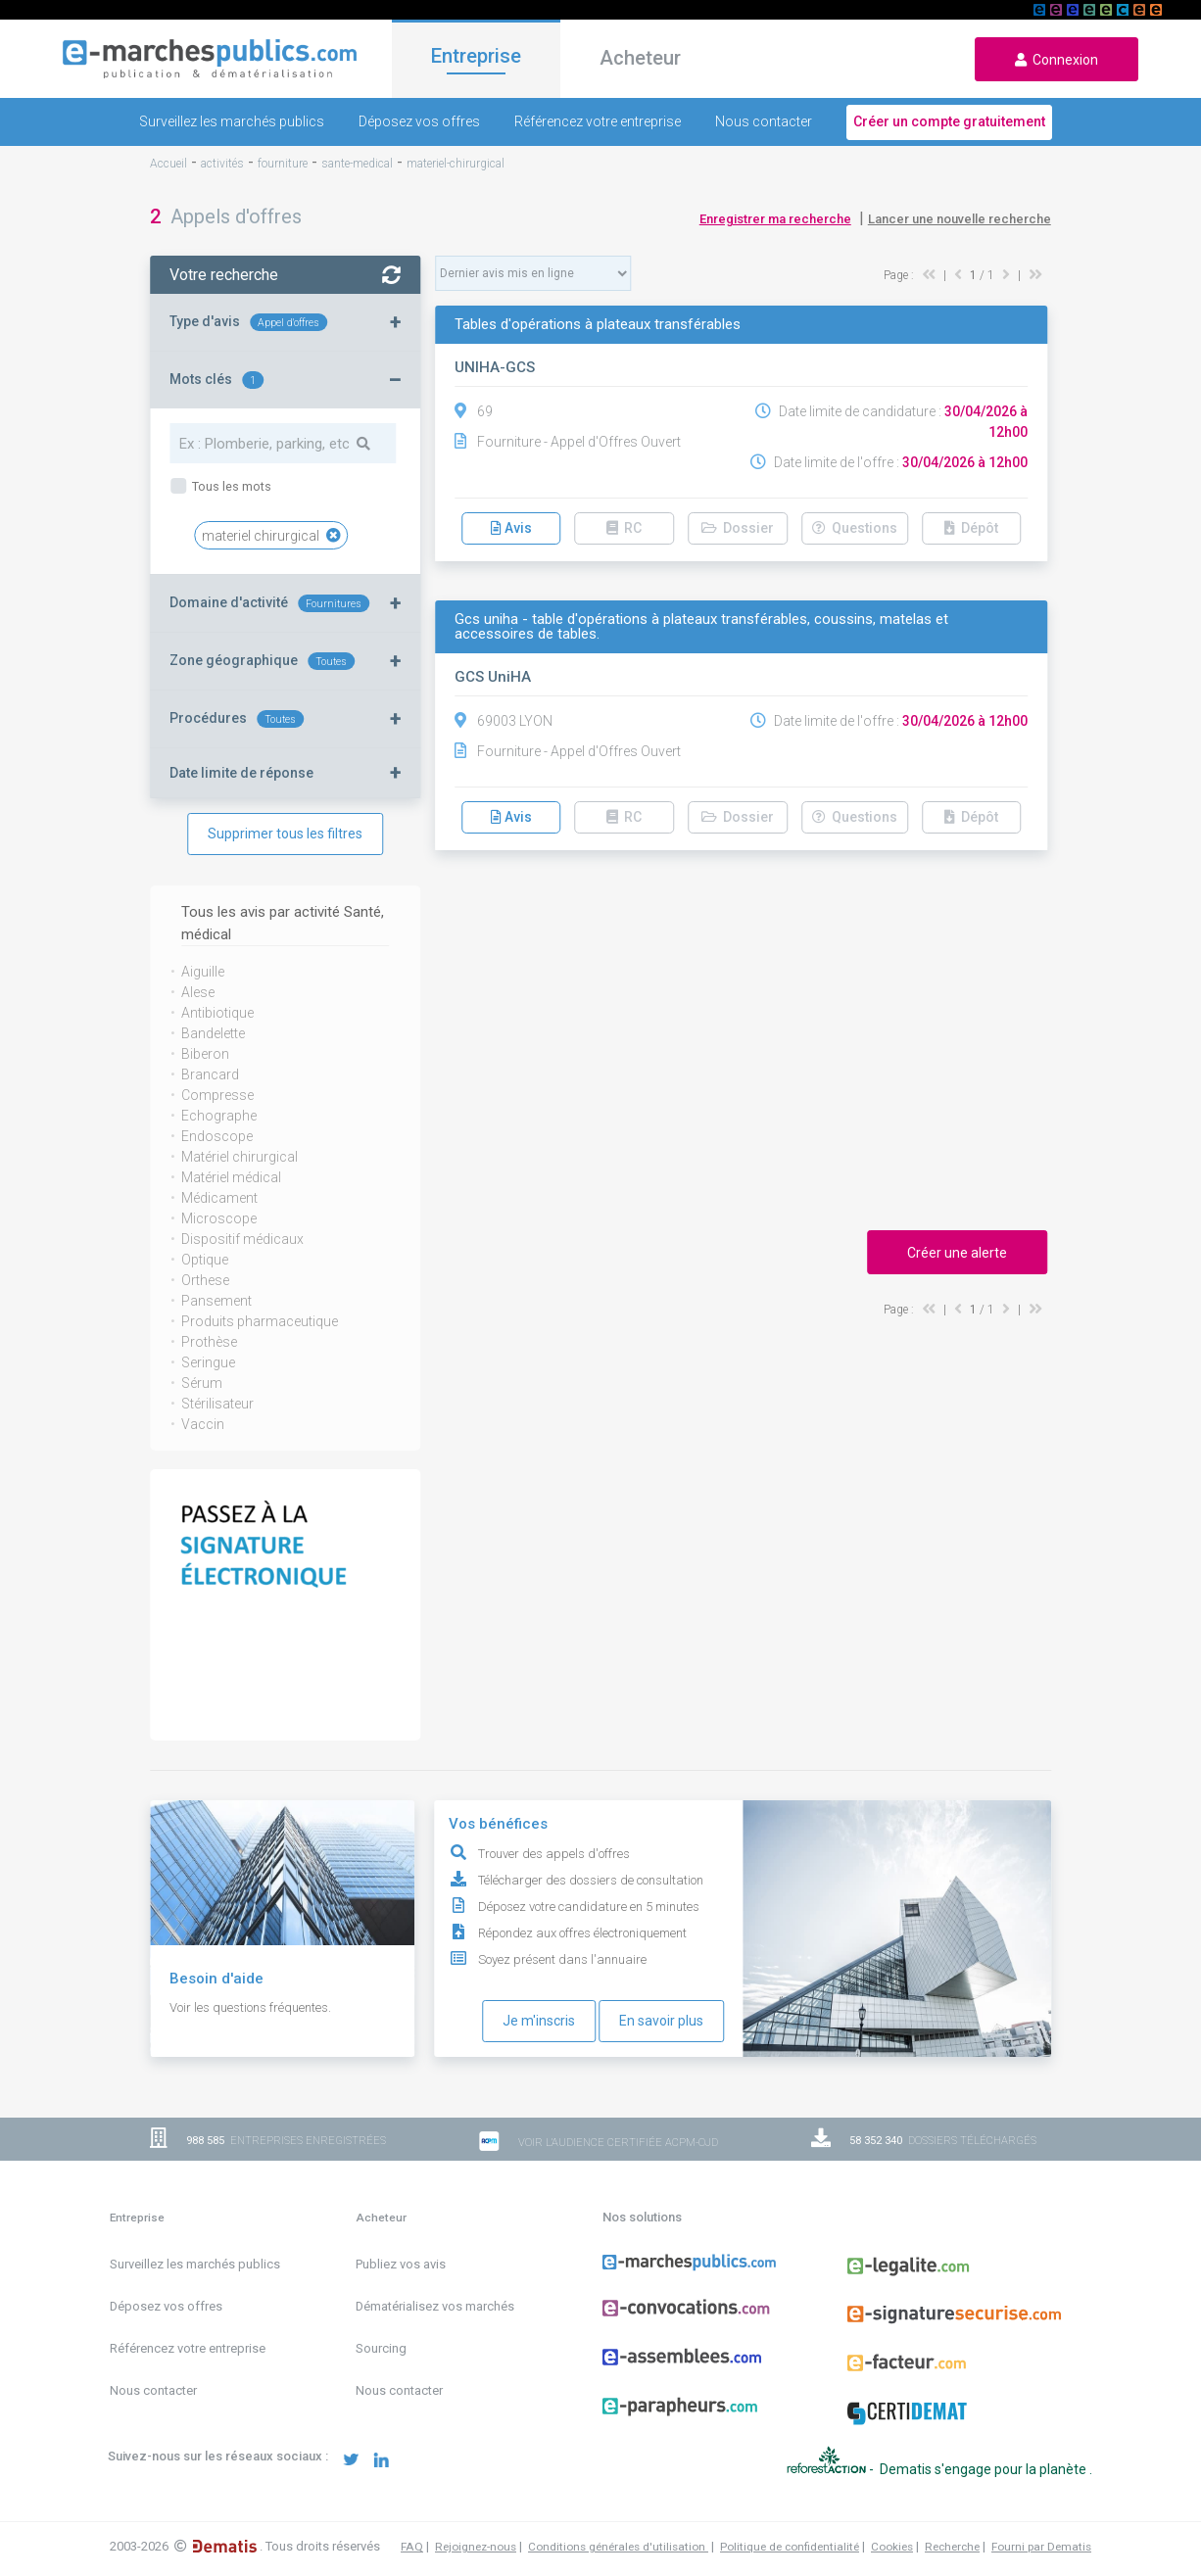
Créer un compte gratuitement (949, 121)
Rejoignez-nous (475, 2527)
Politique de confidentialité (789, 2527)
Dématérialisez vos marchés (435, 2306)
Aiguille (202, 971)
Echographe (219, 1115)
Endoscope (217, 1136)
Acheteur (640, 58)
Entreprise (476, 56)
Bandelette (213, 1033)
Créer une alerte (957, 1253)
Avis (511, 528)
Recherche (952, 2527)
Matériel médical (231, 1177)
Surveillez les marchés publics (231, 121)
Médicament (219, 1198)
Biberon (205, 1054)
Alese (198, 992)
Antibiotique (217, 1013)
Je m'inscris (539, 2020)
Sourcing (381, 2348)
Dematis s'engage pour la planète (984, 2458)
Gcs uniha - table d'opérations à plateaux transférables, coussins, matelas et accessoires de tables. (701, 627)
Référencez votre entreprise (597, 121)
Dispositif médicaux (242, 1239)
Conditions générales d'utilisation (618, 2527)
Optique (204, 1259)
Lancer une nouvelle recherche (959, 219)
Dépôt (971, 528)
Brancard (210, 1074)
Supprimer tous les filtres (285, 833)
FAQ (412, 2527)
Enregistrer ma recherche (775, 219)
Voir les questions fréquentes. (250, 2007)
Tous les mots (230, 486)
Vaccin (202, 1424)
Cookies (892, 2527)
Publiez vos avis (401, 2264)
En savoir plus (661, 2020)
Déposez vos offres (419, 121)
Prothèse (209, 1342)
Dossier (737, 528)
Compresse (217, 1095)
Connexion (1056, 60)
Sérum (201, 1383)
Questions (854, 528)
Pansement (216, 1301)
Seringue (208, 1362)
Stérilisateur (217, 1403)
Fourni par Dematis (1041, 2527)
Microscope (219, 1218)
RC (624, 528)
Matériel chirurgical (239, 1157)
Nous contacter (763, 121)
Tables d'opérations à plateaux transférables (598, 324)
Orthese (205, 1280)
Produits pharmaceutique (259, 1321)
